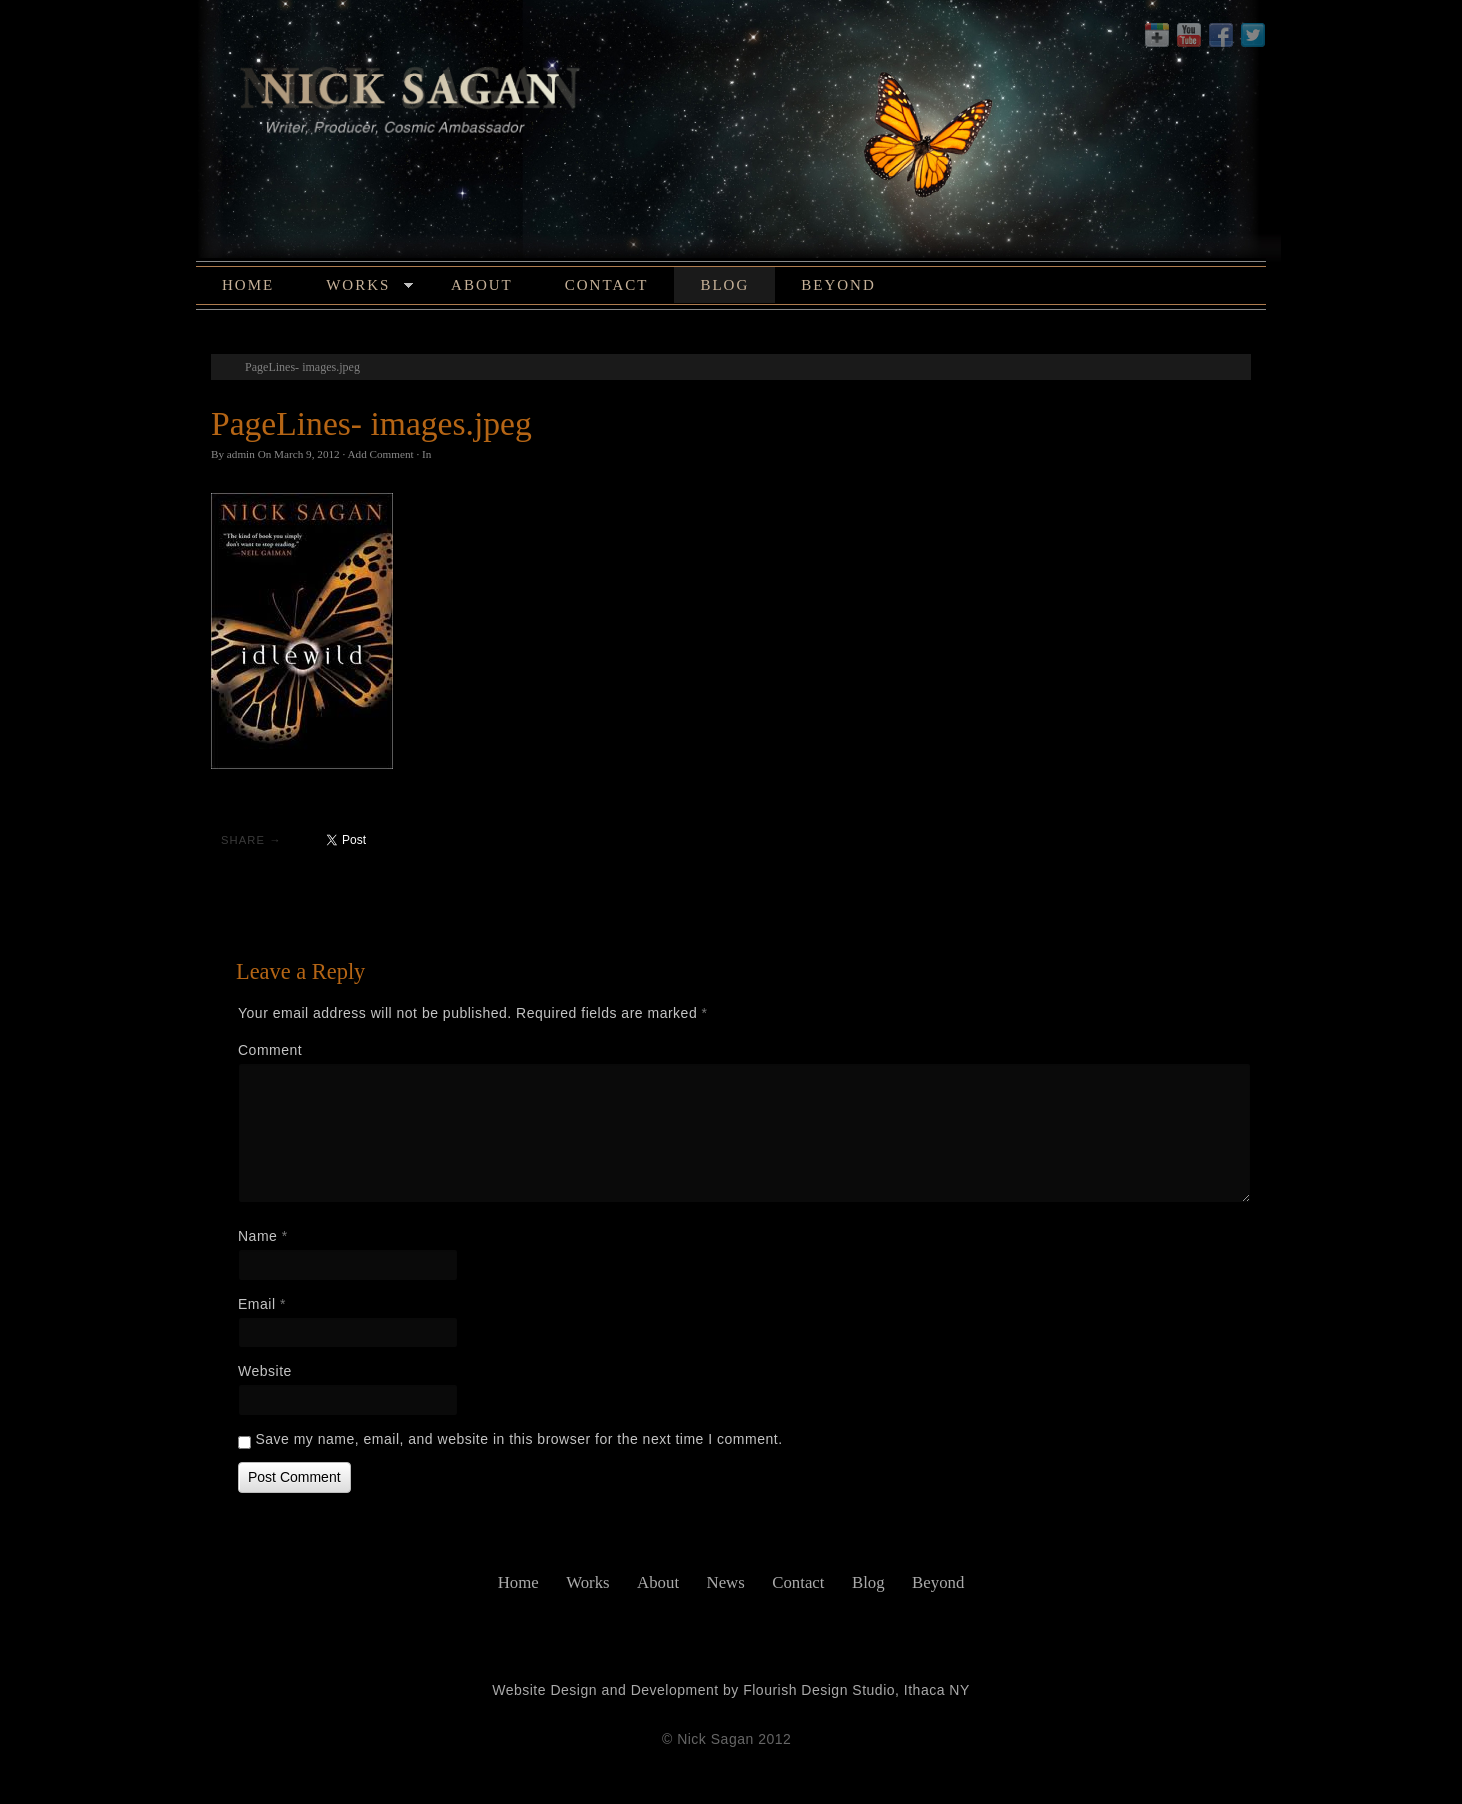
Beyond (838, 285)
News (726, 1582)
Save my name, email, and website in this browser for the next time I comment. (518, 1439)
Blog (724, 285)
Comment (270, 1050)
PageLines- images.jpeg (302, 367)
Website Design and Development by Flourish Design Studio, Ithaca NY (731, 1690)
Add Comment (380, 454)
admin (241, 454)
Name (263, 1236)
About (482, 285)
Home (248, 285)
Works (369, 288)
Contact (607, 285)
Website (265, 1371)
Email (262, 1304)
